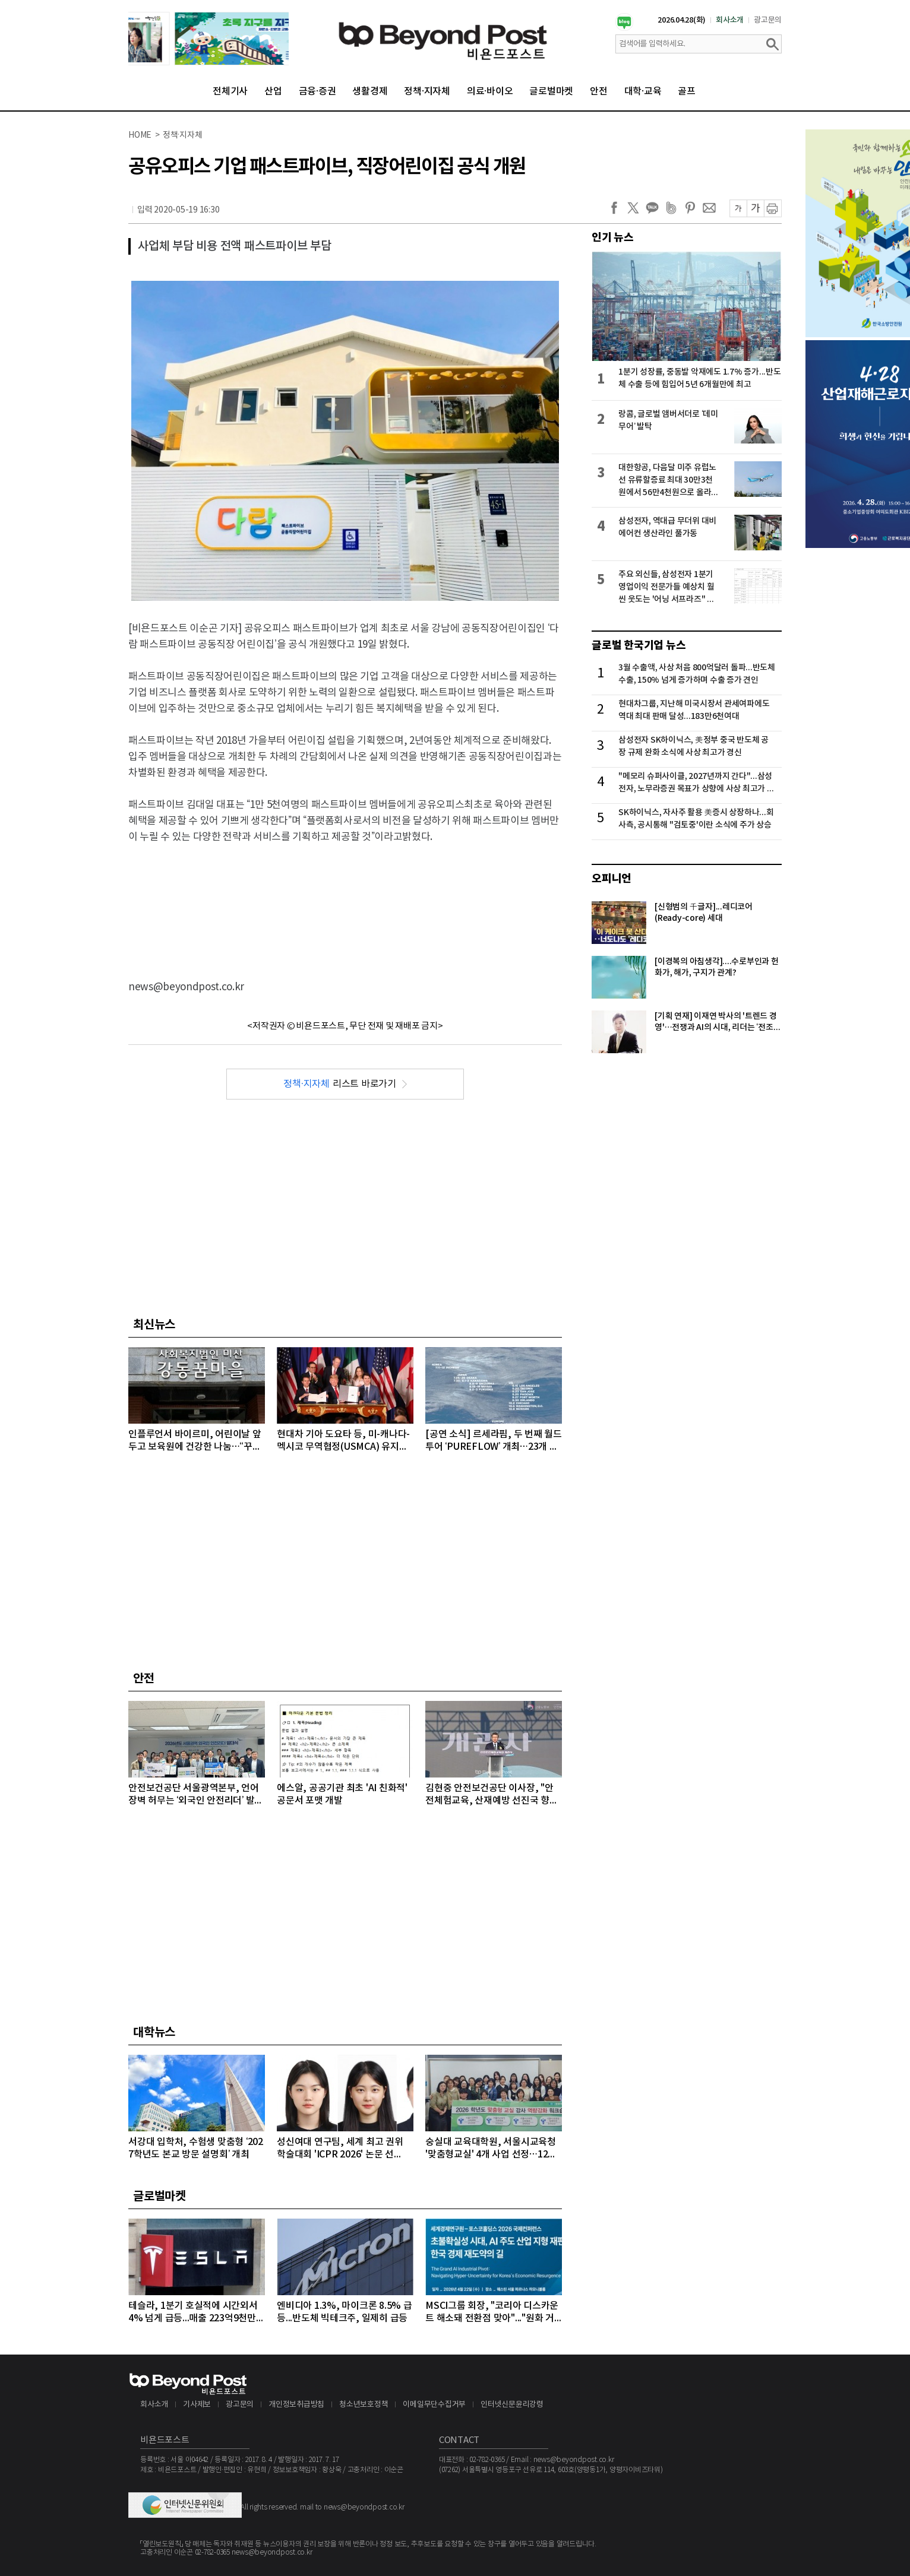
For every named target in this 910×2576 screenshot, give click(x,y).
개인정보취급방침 (296, 2404)
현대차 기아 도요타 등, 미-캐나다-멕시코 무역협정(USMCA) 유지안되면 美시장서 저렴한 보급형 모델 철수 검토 (343, 1441)
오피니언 (611, 878)
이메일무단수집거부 (434, 2404)
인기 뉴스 (613, 237)
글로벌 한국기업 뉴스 (638, 645)
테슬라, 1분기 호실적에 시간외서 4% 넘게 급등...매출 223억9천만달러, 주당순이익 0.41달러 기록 (196, 2313)
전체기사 (230, 91)
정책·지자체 (427, 91)
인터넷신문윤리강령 (512, 2404)
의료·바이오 (490, 91)
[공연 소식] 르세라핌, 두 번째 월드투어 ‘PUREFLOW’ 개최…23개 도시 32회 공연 (493, 1441)
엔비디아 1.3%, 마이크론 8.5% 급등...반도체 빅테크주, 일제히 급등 (344, 2312)
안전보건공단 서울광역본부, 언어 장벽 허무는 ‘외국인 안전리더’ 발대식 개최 (195, 1795)
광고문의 (768, 20)
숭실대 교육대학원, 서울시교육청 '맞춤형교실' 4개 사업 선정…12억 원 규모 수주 (491, 2149)
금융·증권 (317, 91)
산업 (273, 91)
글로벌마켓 (551, 91)
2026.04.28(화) (682, 20)
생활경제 (369, 91)
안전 (599, 91)
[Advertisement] (345, 901)
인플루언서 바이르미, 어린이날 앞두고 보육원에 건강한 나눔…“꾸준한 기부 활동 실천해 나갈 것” (194, 1441)
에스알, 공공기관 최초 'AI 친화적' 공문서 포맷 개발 (342, 1794)
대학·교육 (643, 91)
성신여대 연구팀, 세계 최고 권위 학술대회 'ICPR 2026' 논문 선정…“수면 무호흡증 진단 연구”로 (341, 2149)
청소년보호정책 (363, 2404)
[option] (208, 38)
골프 (687, 91)
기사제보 (197, 2404)
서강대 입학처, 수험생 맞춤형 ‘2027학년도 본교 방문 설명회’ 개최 (195, 2148)
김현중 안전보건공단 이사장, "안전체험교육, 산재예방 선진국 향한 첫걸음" (491, 1795)
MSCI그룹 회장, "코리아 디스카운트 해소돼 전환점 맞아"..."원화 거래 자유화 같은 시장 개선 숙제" (491, 2313)
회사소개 (730, 20)
